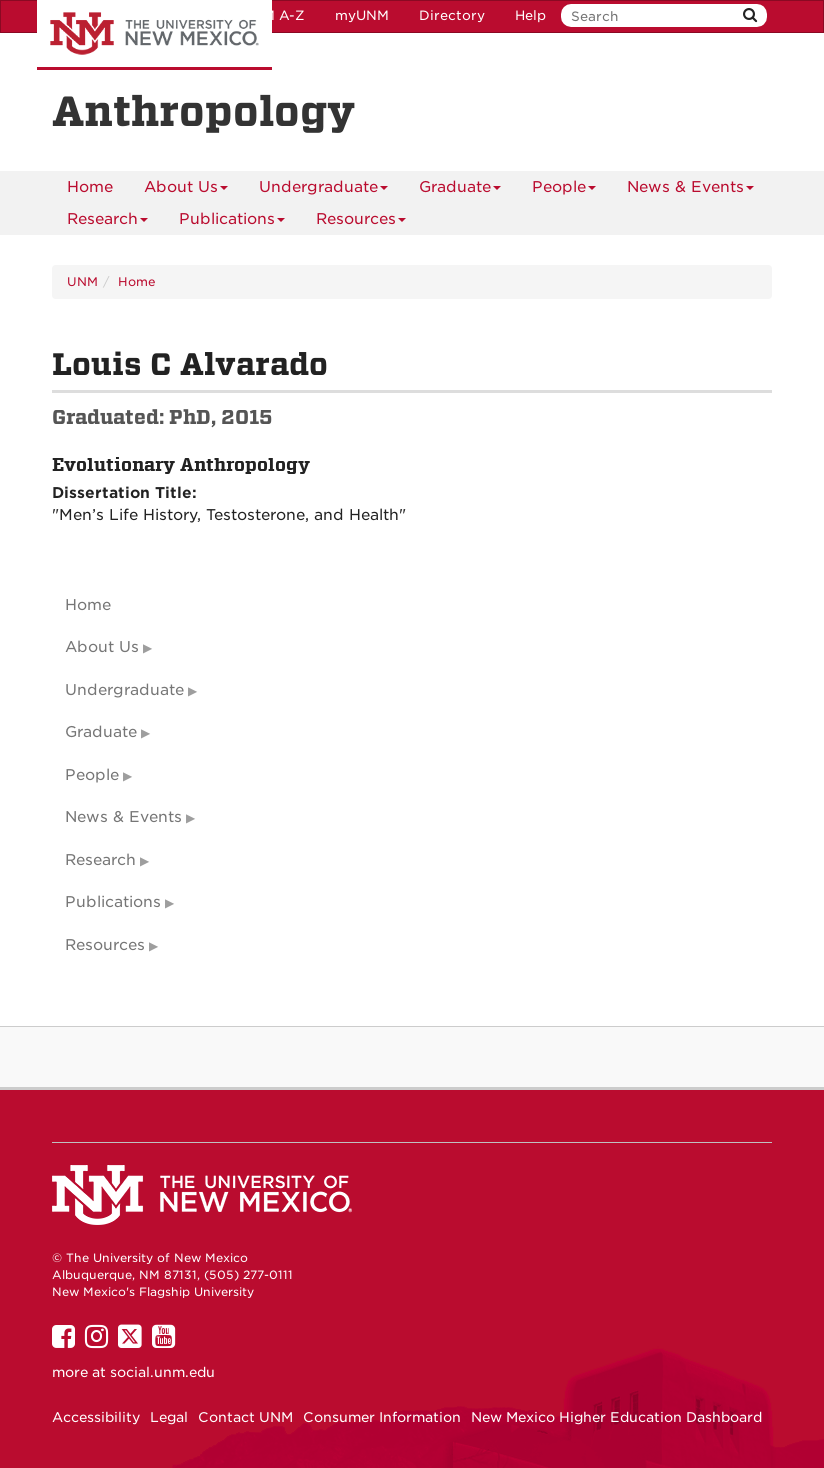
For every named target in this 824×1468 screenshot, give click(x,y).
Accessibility (96, 1417)
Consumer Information (382, 1417)
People (564, 190)
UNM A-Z (273, 15)
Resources (361, 222)
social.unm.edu (162, 1372)
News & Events (690, 190)
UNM (82, 281)
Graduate (460, 190)
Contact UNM (245, 1417)
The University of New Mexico (154, 35)
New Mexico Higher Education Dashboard (616, 1417)
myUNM (362, 15)
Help (530, 15)
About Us (186, 190)
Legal (169, 1417)
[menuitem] (90, 187)
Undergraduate (323, 190)
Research (107, 222)
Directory (452, 15)
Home (90, 187)
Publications (232, 222)
